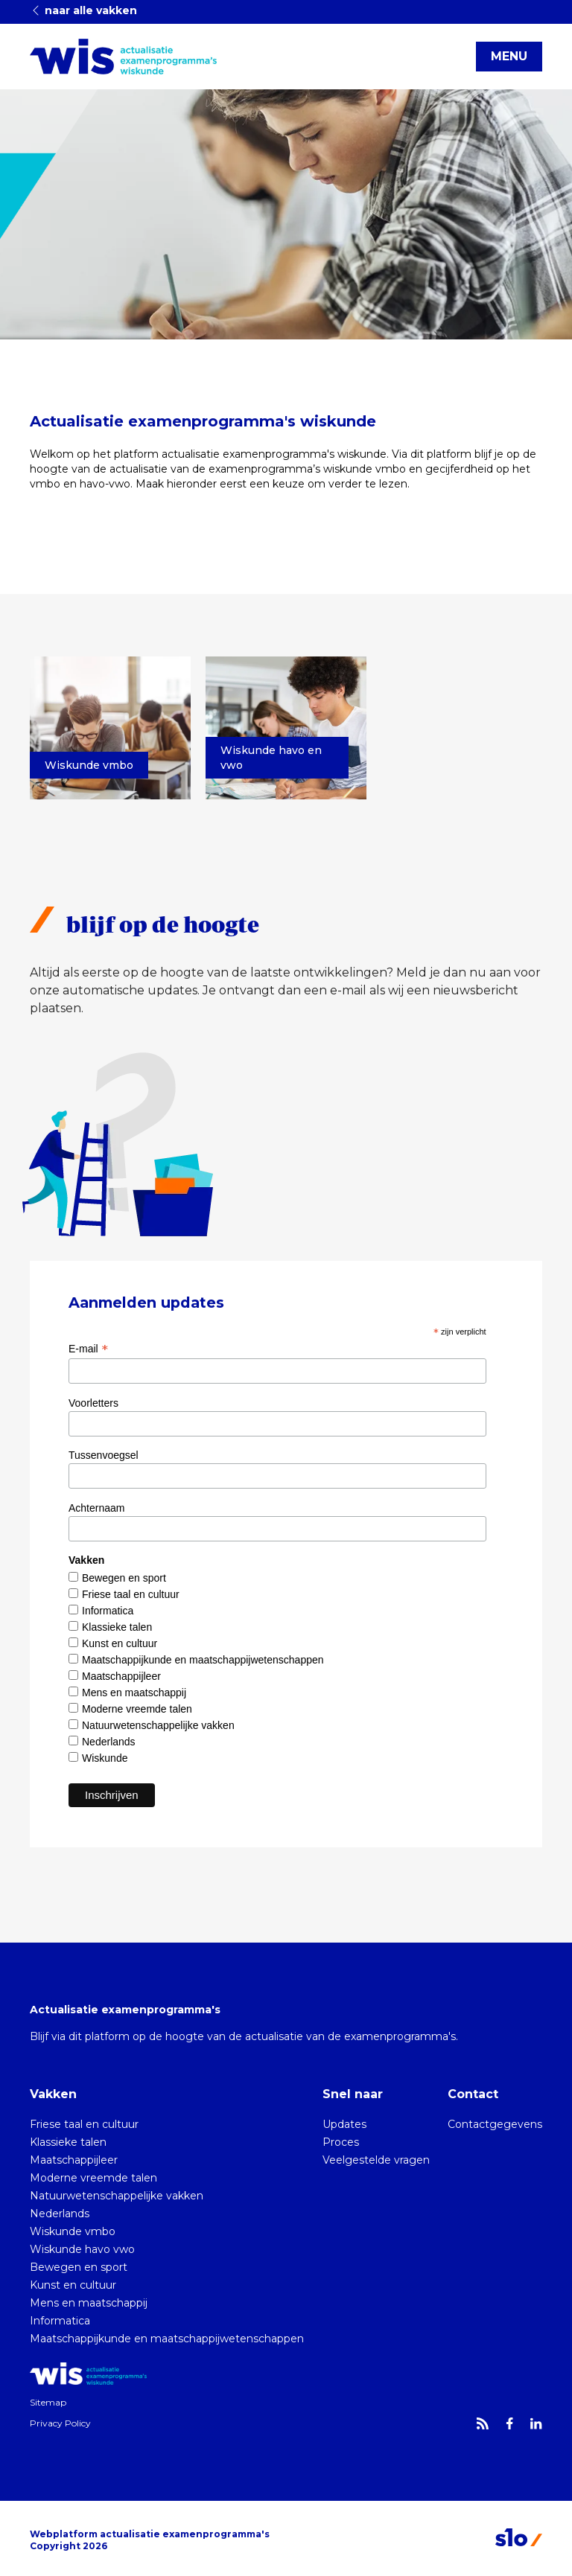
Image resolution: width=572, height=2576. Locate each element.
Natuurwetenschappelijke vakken (158, 1725)
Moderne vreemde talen (137, 1709)
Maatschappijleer (121, 1676)
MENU (509, 56)
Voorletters (93, 1403)
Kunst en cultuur (119, 1643)
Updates (344, 2124)
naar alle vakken (83, 10)
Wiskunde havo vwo (82, 2249)
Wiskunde (104, 1758)
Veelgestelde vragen (376, 2160)
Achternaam (96, 1508)
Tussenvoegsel (104, 1455)
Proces (340, 2142)
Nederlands (109, 1742)
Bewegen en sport (124, 1578)
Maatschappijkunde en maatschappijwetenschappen (203, 1660)
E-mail (88, 1348)
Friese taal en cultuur (130, 1594)
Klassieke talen (117, 1627)
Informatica (107, 1611)
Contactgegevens (495, 2124)
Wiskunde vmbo (72, 2231)
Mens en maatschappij (134, 1692)
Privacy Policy (60, 2423)
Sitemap (48, 2402)
